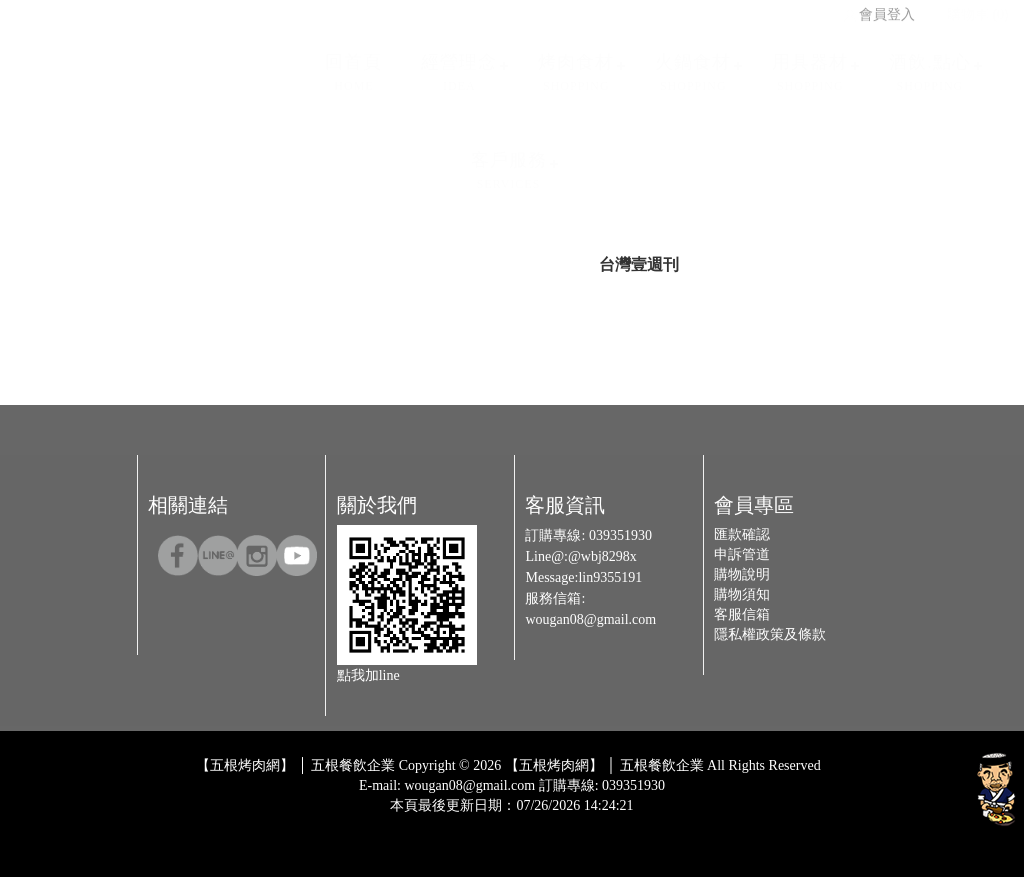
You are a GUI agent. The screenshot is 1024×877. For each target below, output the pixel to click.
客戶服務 (509, 164)
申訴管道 (742, 554)
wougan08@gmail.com (590, 619)
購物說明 (742, 574)
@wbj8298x (602, 556)
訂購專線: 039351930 (602, 785)
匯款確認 (742, 534)
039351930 (620, 535)
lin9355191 (610, 577)
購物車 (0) (969, 8)
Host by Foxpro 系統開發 (590, 821)
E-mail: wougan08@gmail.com (447, 785)
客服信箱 (742, 614)
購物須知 (742, 594)
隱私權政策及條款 (770, 634)
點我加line (368, 675)
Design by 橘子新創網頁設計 (446, 821)
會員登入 (878, 8)
